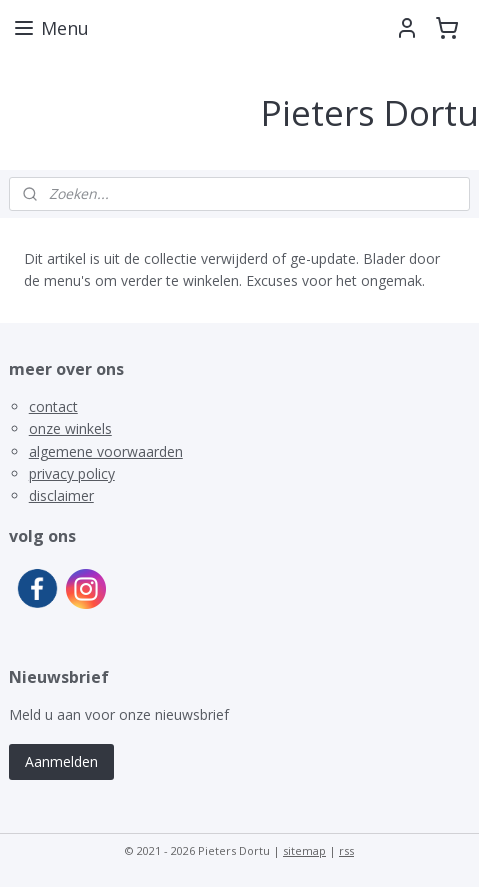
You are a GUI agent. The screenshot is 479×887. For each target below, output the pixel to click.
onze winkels (70, 428)
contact (53, 406)
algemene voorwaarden (106, 451)
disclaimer (61, 495)
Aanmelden (61, 761)
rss (346, 850)
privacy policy (72, 473)
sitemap (304, 850)
